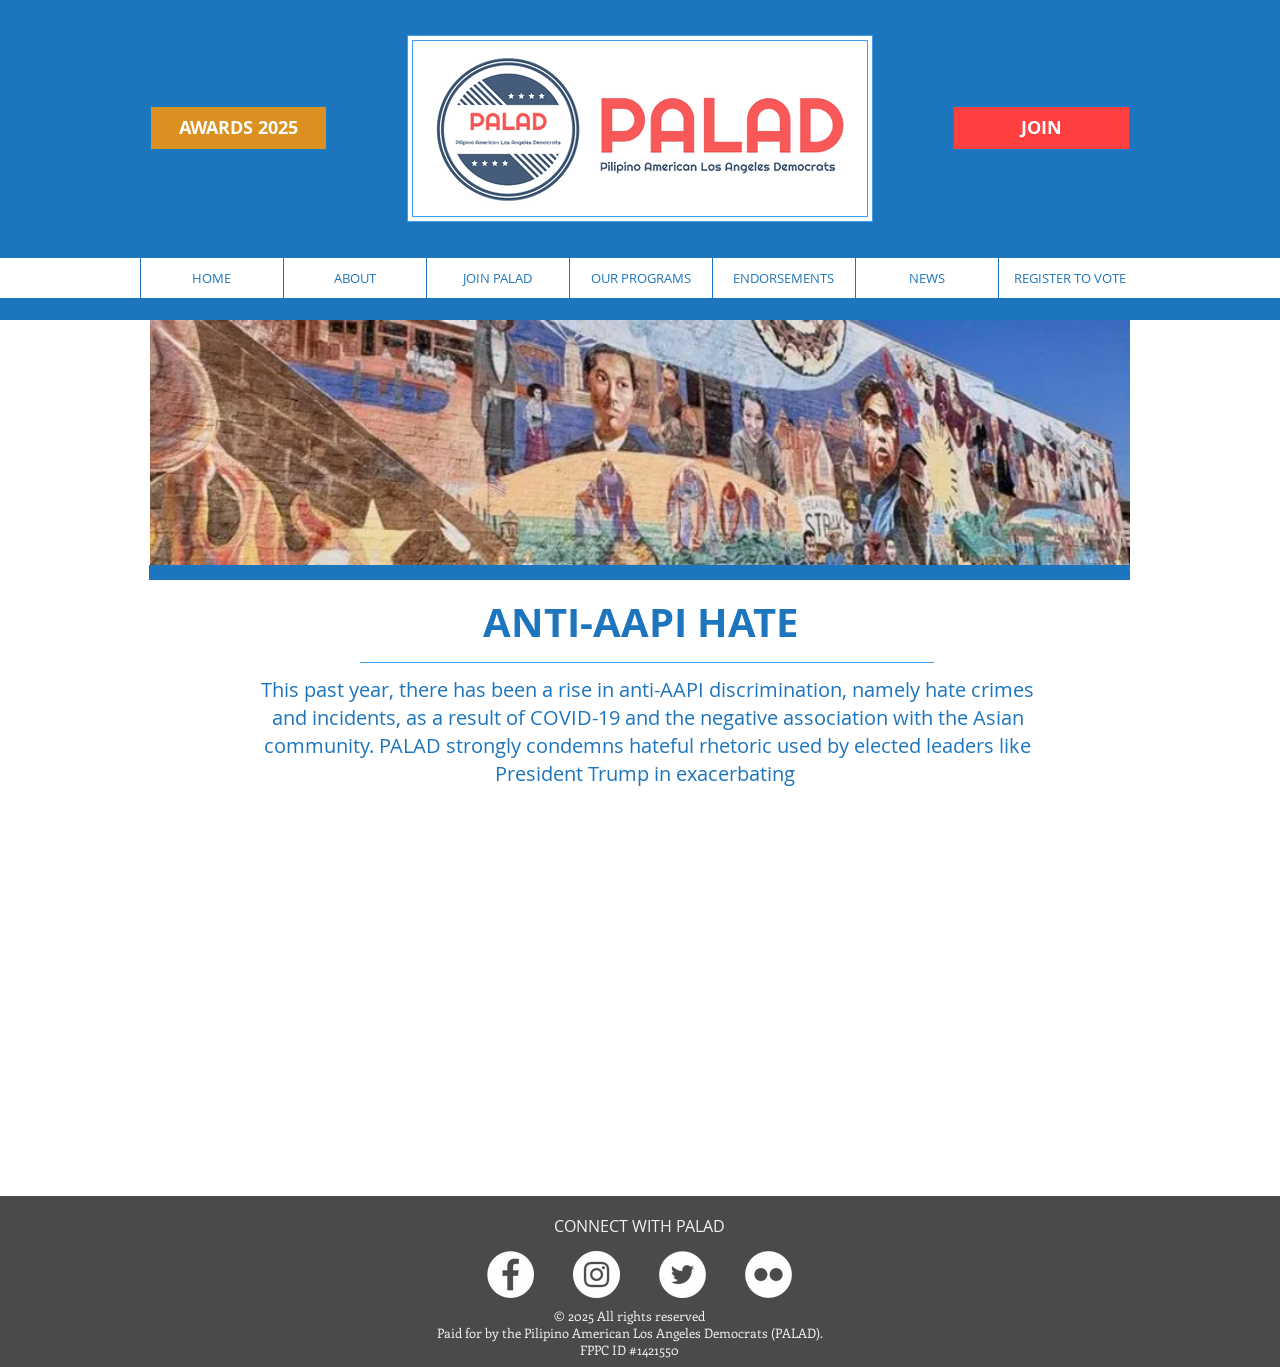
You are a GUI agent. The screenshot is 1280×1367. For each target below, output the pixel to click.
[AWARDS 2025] (238, 128)
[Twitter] (682, 1274)
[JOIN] (1041, 128)
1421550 (658, 1349)
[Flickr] (768, 1274)
